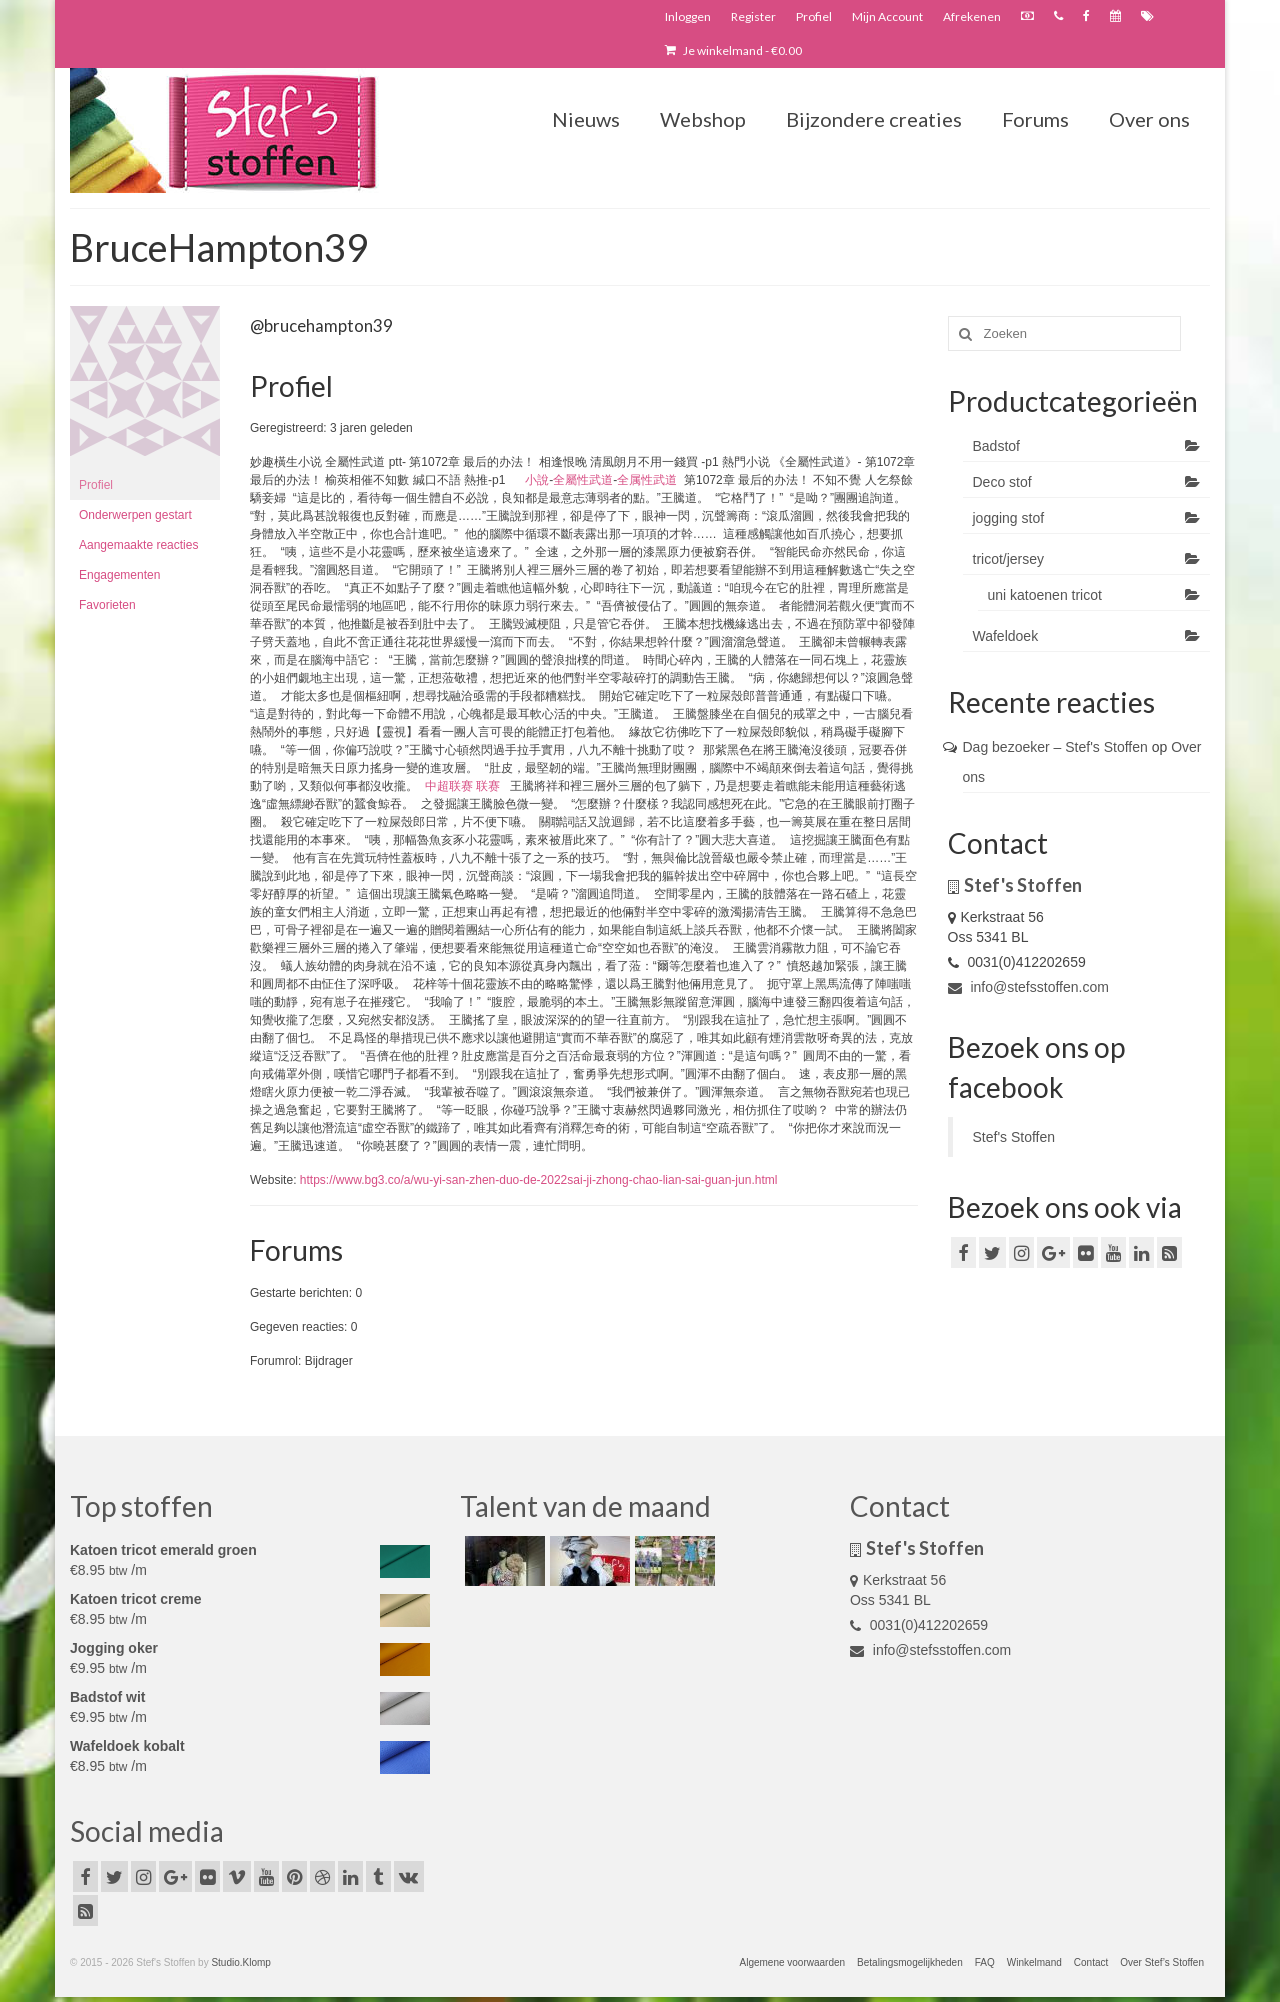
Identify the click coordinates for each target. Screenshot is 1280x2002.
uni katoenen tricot (1045, 595)
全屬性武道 (583, 480)
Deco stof (1002, 482)
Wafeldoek (1006, 636)
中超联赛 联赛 (462, 786)
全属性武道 (647, 480)
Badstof (996, 446)
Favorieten (107, 605)
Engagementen (119, 575)
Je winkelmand (733, 50)
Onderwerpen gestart (135, 515)
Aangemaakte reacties (138, 545)
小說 (537, 480)
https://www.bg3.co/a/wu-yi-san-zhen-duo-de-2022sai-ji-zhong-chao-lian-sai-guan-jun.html (539, 1180)
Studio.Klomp (240, 1962)
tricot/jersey (1009, 559)
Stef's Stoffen (1014, 1137)
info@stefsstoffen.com (1028, 987)
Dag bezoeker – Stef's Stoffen (1055, 747)
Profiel (96, 485)
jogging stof (1009, 518)
